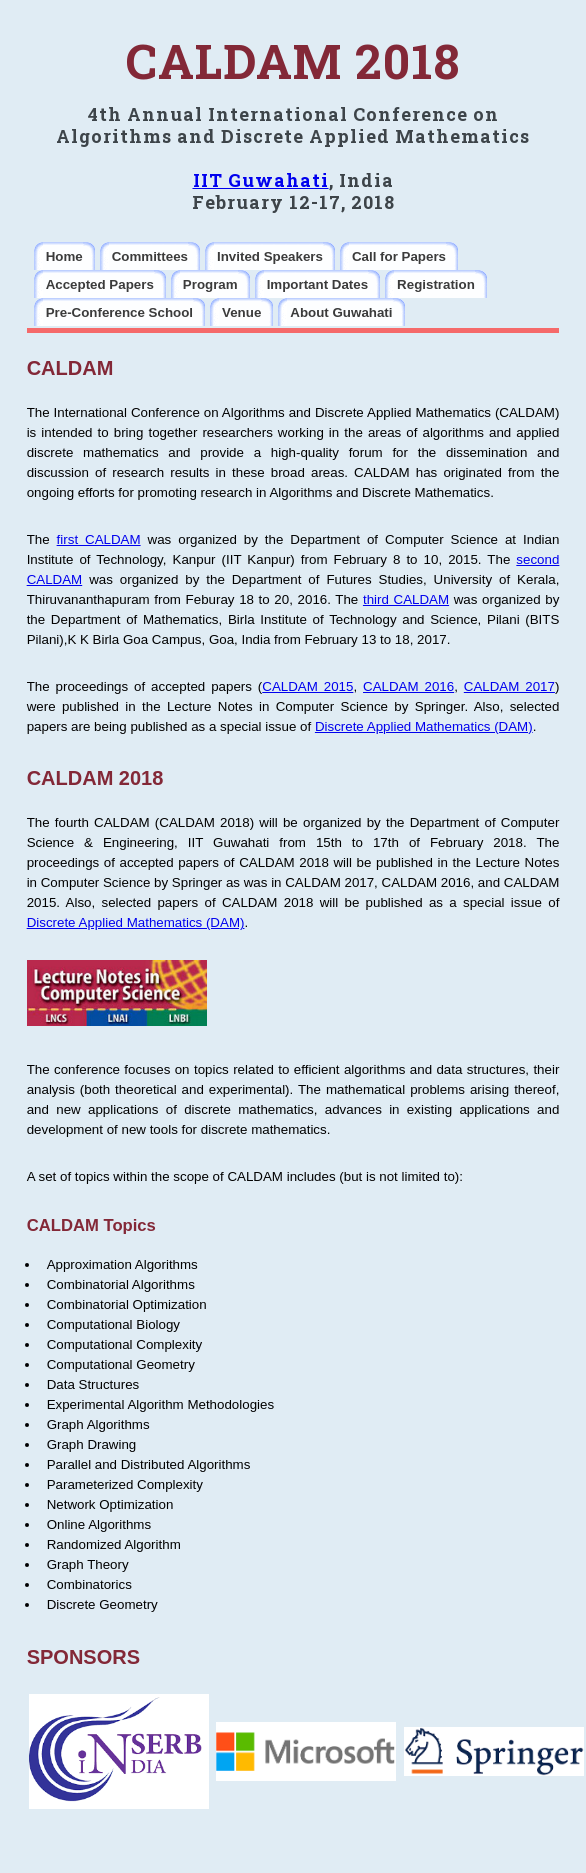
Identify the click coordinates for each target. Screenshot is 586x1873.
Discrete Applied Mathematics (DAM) (424, 726)
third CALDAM (406, 599)
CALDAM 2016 (408, 686)
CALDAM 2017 (509, 686)
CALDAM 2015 (307, 686)
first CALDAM (99, 539)
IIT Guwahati (261, 180)
